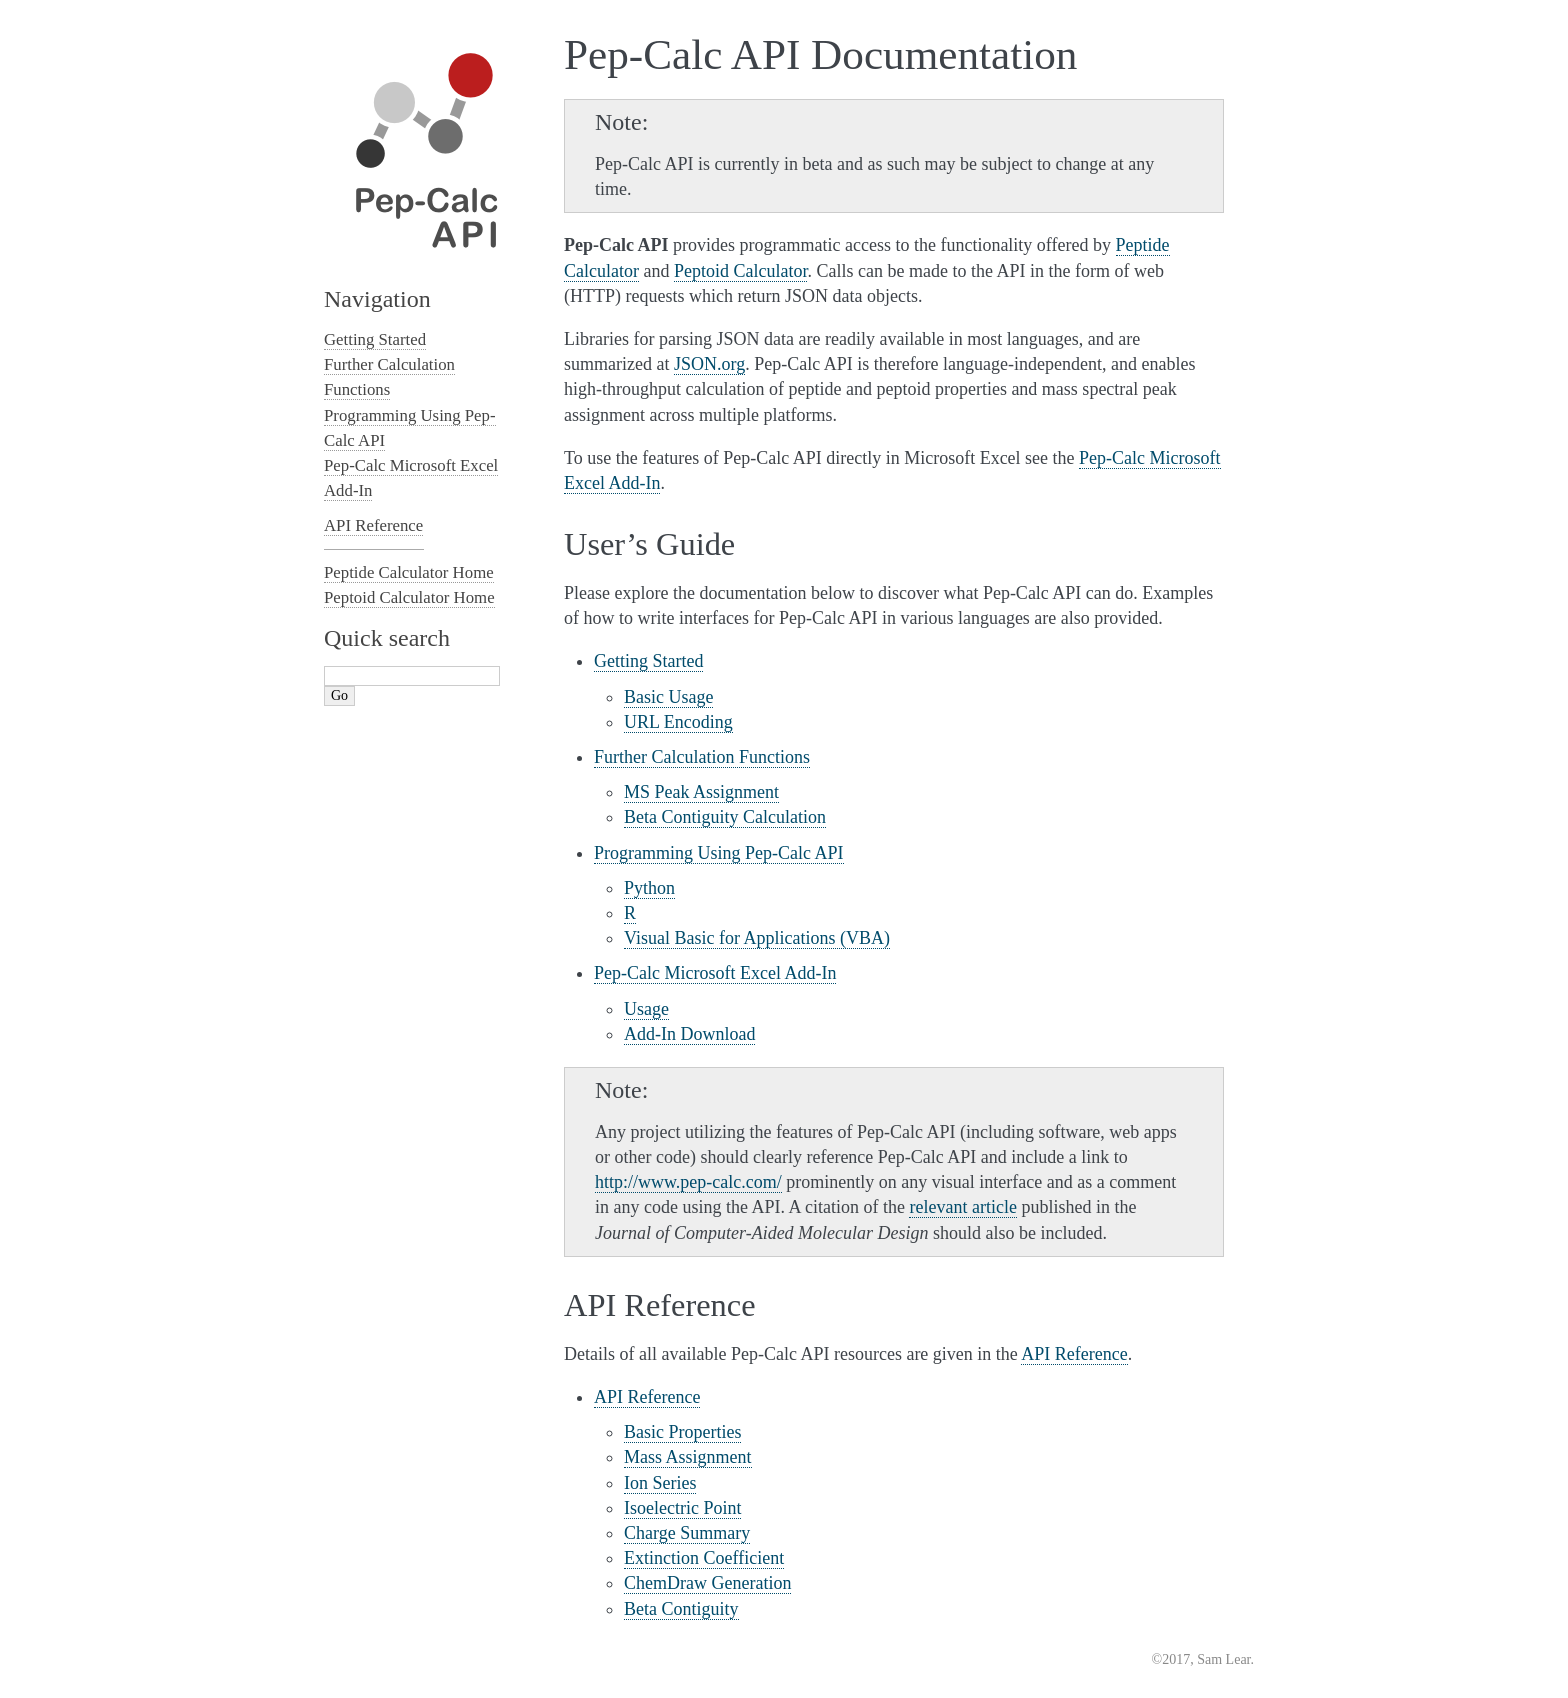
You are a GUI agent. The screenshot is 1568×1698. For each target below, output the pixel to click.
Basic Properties (682, 1432)
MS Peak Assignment (701, 792)
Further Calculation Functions (702, 757)
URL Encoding (678, 722)
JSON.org (709, 364)
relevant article (962, 1207)
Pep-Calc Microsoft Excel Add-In (715, 973)
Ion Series (660, 1483)
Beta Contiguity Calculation (725, 817)
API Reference (647, 1397)
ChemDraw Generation (707, 1583)
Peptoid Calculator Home (409, 597)
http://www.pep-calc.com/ (688, 1182)
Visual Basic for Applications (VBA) (757, 938)
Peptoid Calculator (740, 271)
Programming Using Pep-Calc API (719, 853)
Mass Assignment (688, 1457)
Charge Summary (687, 1533)
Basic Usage (668, 697)
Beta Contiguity (681, 1609)
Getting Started (648, 661)
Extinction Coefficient (704, 1558)
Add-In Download (689, 1034)
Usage (646, 1009)
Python (649, 888)
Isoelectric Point (682, 1508)
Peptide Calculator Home (409, 572)
